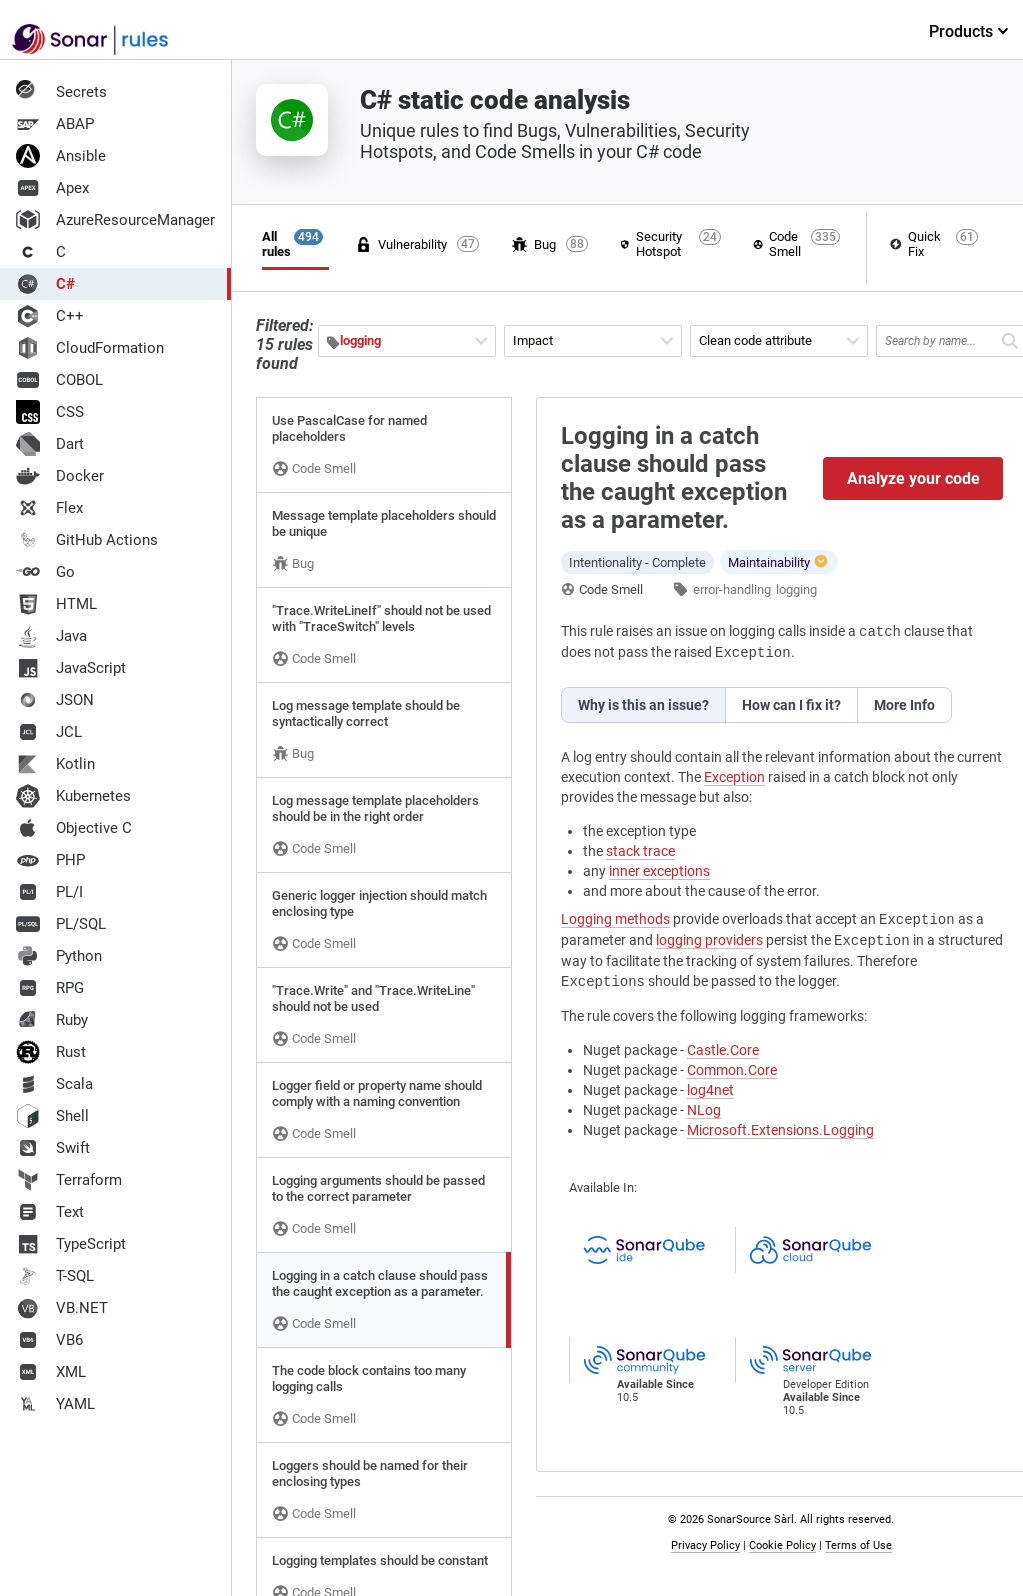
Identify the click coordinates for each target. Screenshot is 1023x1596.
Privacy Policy (705, 1545)
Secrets (61, 92)
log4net (710, 1090)
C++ (50, 316)
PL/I (49, 892)
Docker (60, 476)
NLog (704, 1110)
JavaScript (71, 668)
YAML (55, 1404)
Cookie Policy (782, 1545)
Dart (50, 444)
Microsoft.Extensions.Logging (780, 1130)
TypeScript (71, 1244)
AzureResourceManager (115, 220)
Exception (734, 777)
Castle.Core (723, 1050)
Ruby (52, 1020)
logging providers (709, 940)
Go (45, 572)
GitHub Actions (87, 540)
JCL (49, 732)
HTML (56, 604)
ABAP (55, 124)
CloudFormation (90, 348)
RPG (50, 988)
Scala (54, 1084)
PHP (50, 860)
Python (59, 956)
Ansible (61, 156)
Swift (53, 1148)
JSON (55, 700)
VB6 (49, 1340)
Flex (49, 508)
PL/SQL (61, 924)
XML (51, 1372)
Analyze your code (913, 478)
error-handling (732, 589)
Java (51, 636)
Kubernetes (73, 796)
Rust (51, 1052)
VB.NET (62, 1308)
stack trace (640, 851)
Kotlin (55, 764)
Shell (52, 1116)
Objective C (74, 828)
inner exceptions (659, 871)
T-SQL (55, 1276)
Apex (52, 188)
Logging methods (615, 919)
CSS (50, 412)
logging (796, 589)
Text (50, 1212)
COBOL (59, 380)
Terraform (69, 1180)
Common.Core (732, 1070)
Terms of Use (858, 1545)
